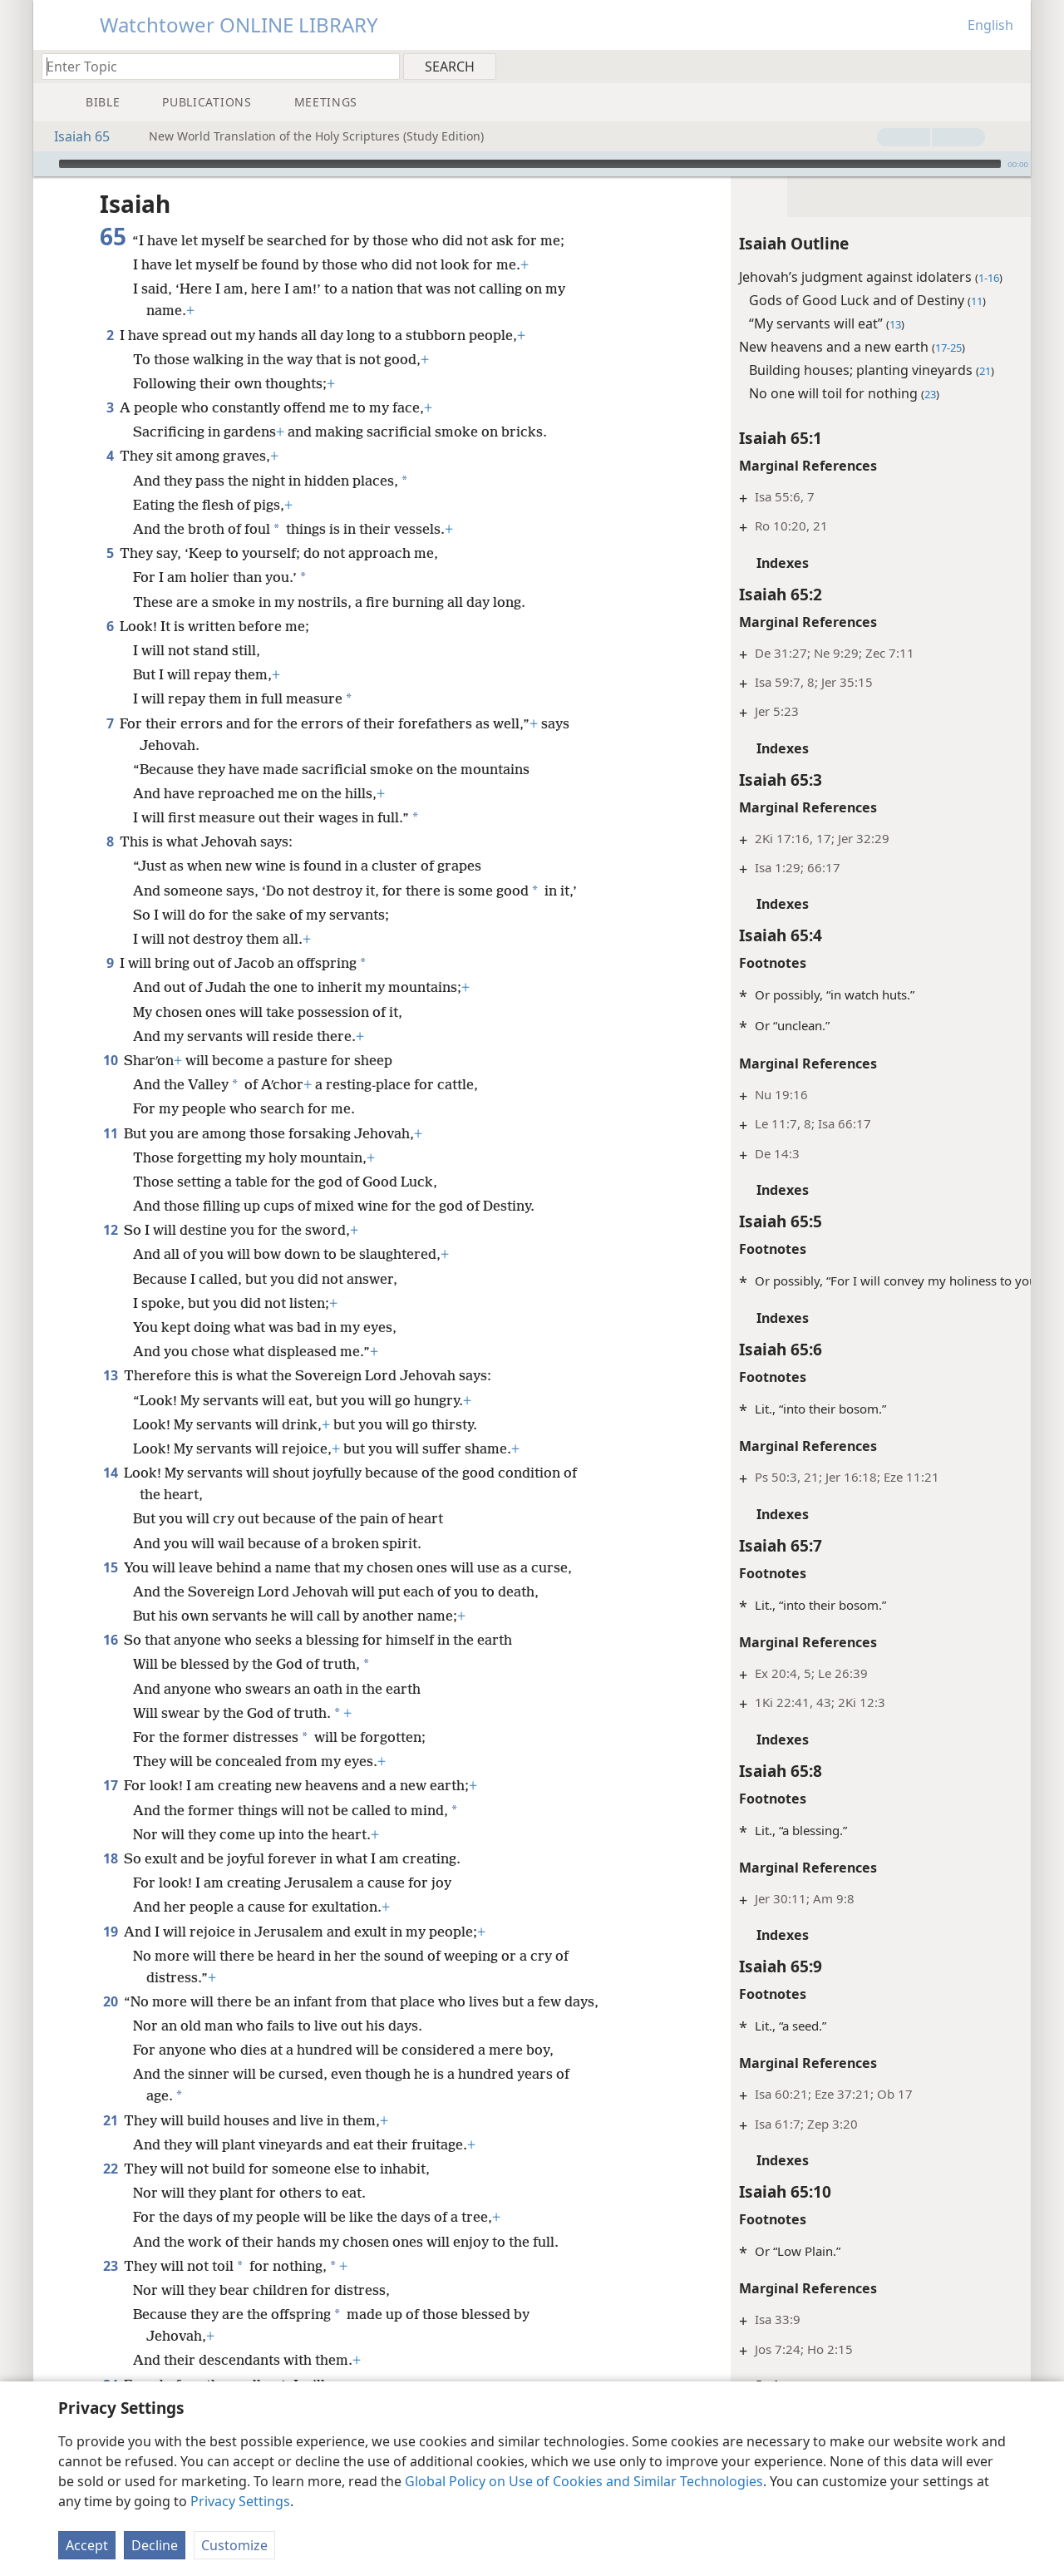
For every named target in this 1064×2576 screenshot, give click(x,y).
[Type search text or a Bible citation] (213, 66)
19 (110, 1931)
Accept (87, 2545)
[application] (532, 163)
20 (110, 2001)
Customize (234, 2545)
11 (110, 1133)
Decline (154, 2545)
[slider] (530, 164)
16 (110, 1640)
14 (110, 1472)
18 (110, 1858)
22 (110, 2190)
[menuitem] (1012, 65)
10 (110, 1060)
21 (110, 2142)
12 (110, 1230)
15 (110, 1567)
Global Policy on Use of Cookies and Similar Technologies (584, 2481)
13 (110, 1375)
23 (110, 2287)
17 (110, 1785)
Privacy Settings (240, 2501)
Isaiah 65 (73, 136)
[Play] (44, 163)
